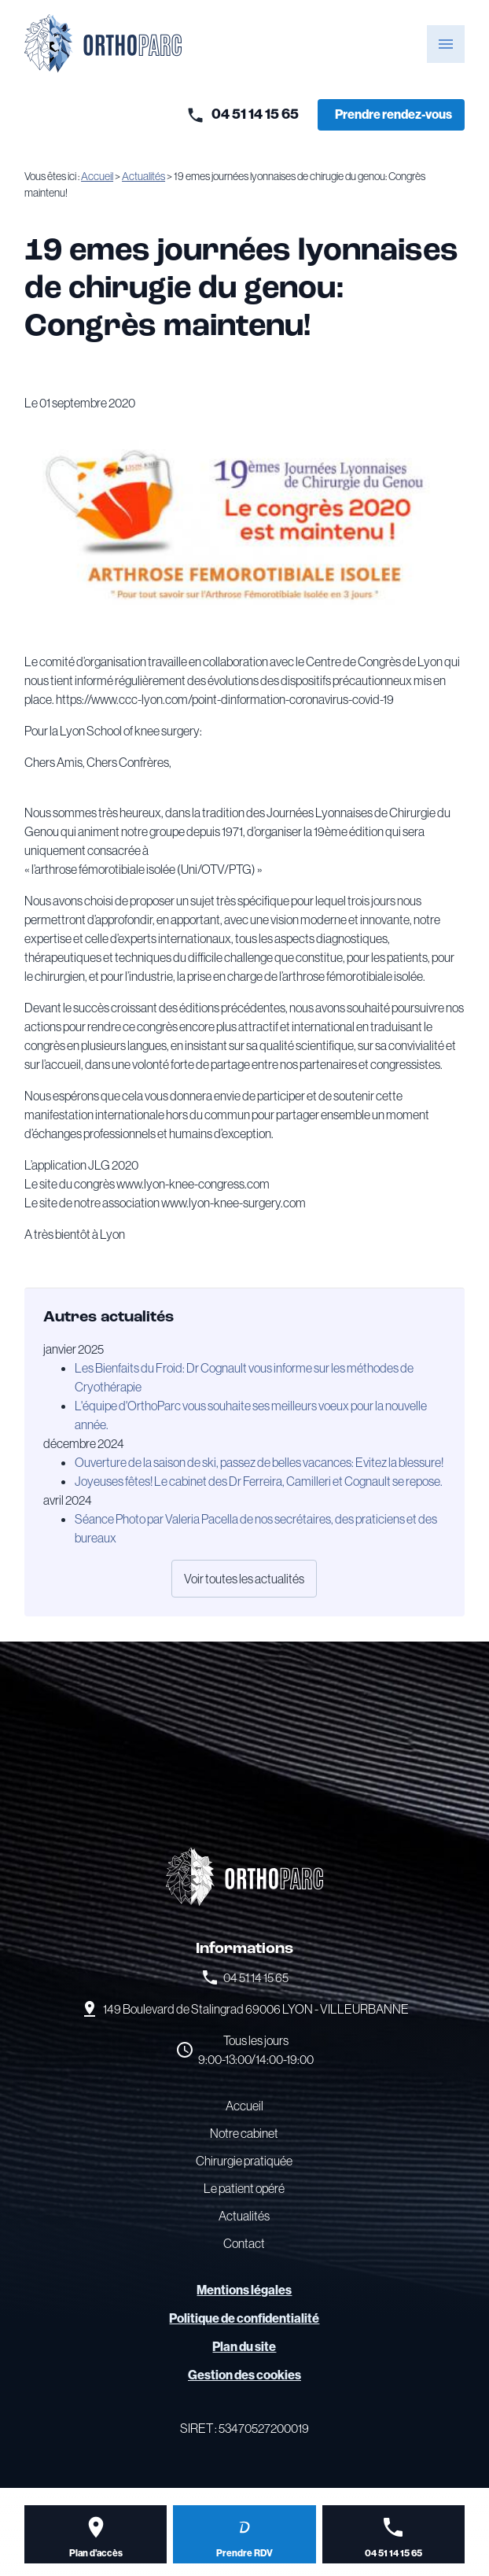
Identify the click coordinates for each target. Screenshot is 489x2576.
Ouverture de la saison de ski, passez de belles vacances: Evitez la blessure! (259, 1462)
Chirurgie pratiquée (244, 2161)
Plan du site (244, 2346)
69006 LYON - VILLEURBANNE (256, 2009)
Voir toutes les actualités (244, 1579)
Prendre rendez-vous (393, 114)
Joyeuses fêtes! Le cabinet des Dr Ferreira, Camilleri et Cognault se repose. (259, 1481)
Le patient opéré (244, 2188)
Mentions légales (244, 2290)
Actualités (143, 176)
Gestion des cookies (244, 2375)
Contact (244, 2243)
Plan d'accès (96, 2553)
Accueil (97, 176)
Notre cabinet (244, 2133)
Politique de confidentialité (244, 2318)
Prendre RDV (244, 2553)
